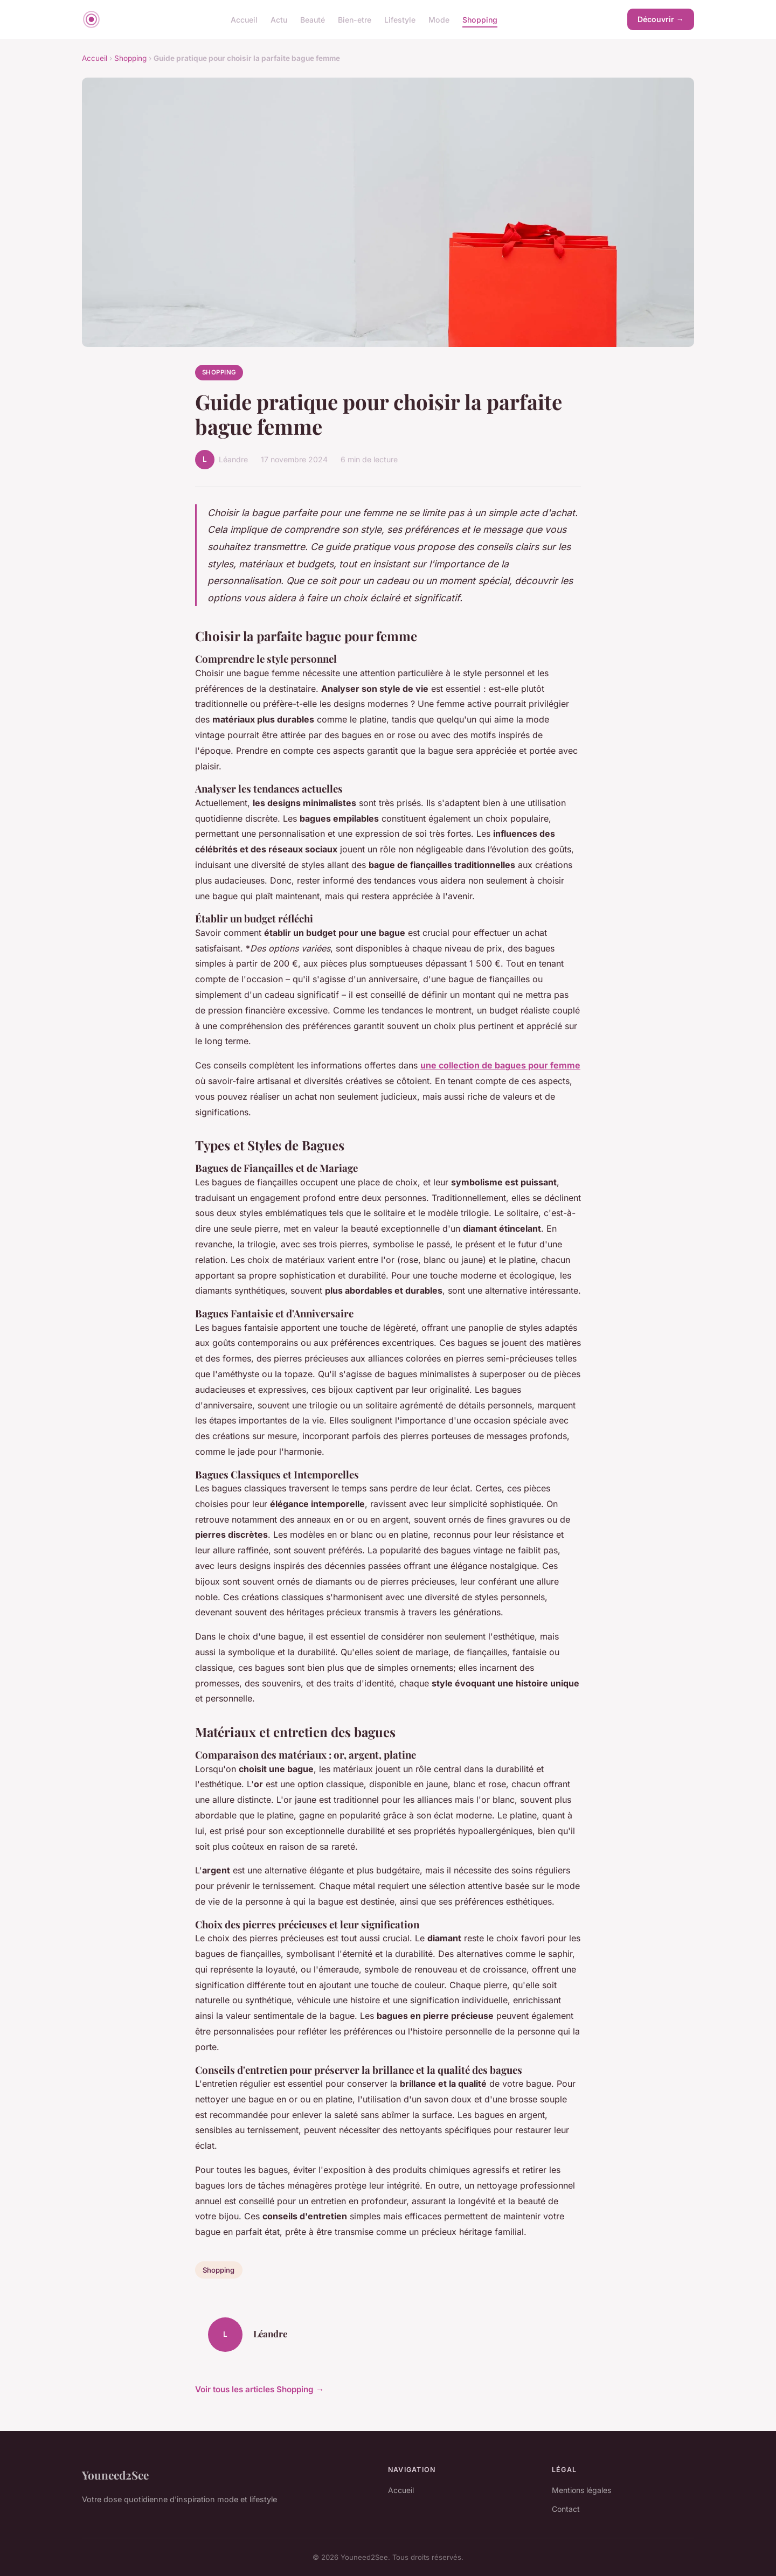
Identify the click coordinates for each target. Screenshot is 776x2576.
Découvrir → (661, 19)
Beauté (312, 19)
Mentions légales (581, 2490)
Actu (279, 19)
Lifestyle (399, 19)
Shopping (479, 19)
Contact (566, 2508)
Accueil (244, 19)
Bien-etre (354, 19)
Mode (438, 19)
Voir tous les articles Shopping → (259, 2389)
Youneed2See (115, 2474)
